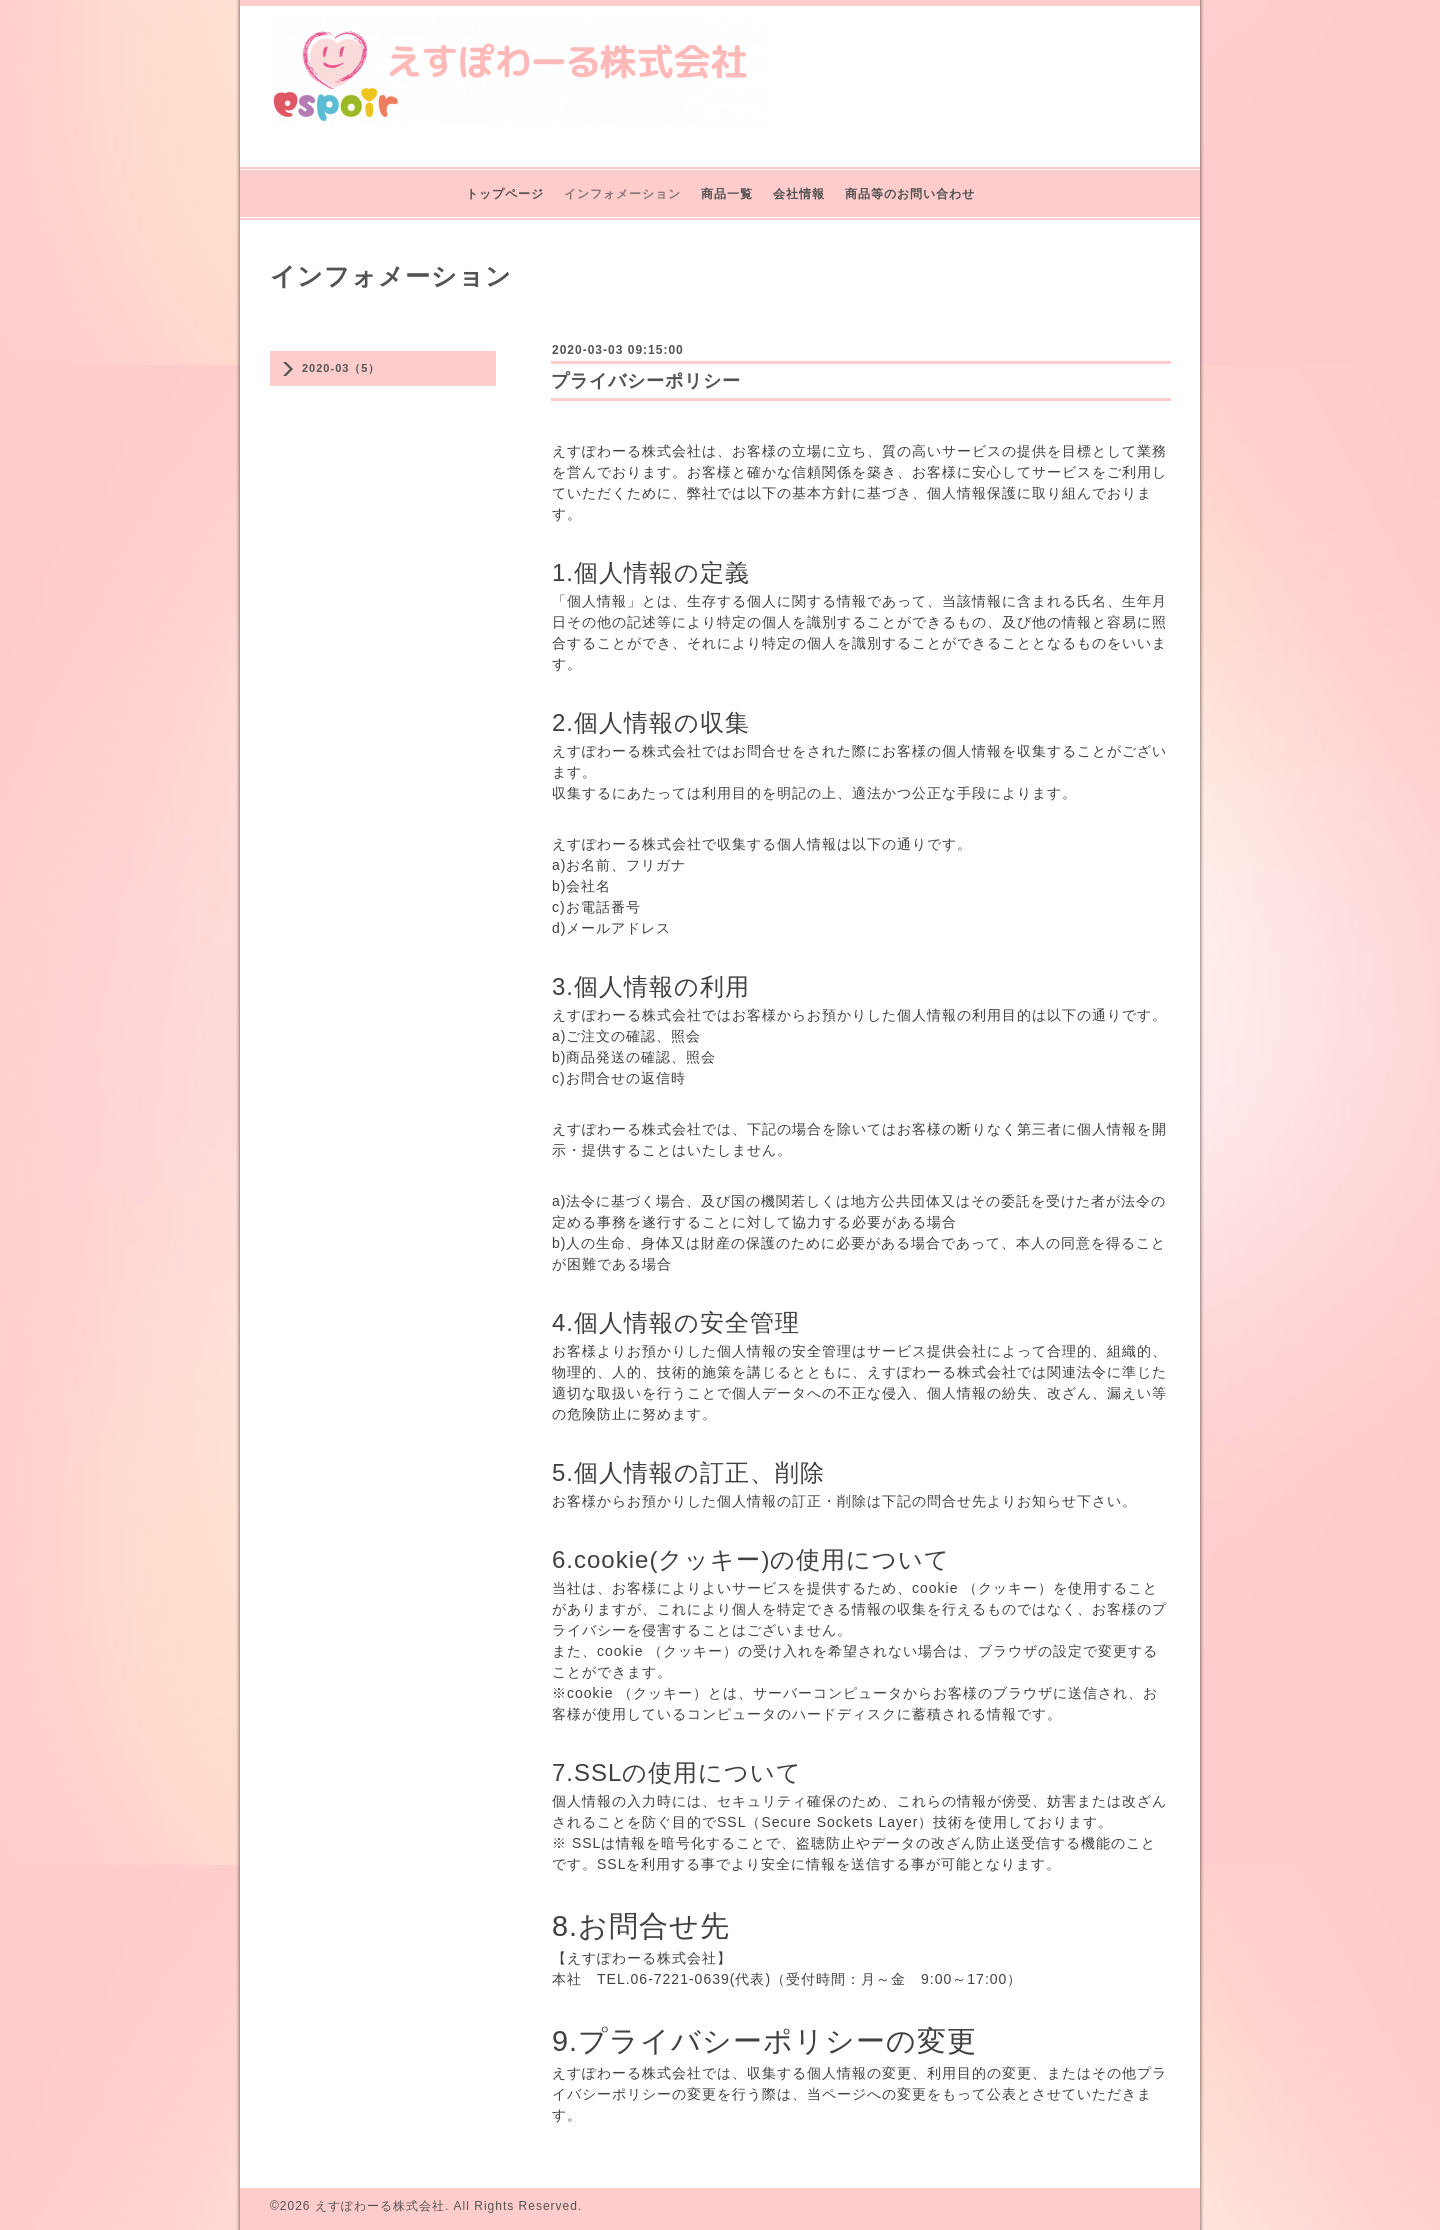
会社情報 (799, 194)
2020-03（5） (341, 368)
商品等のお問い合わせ (910, 194)
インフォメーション (622, 194)
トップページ (505, 194)
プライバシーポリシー (646, 381)
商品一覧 (727, 194)
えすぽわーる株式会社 (380, 2206)
